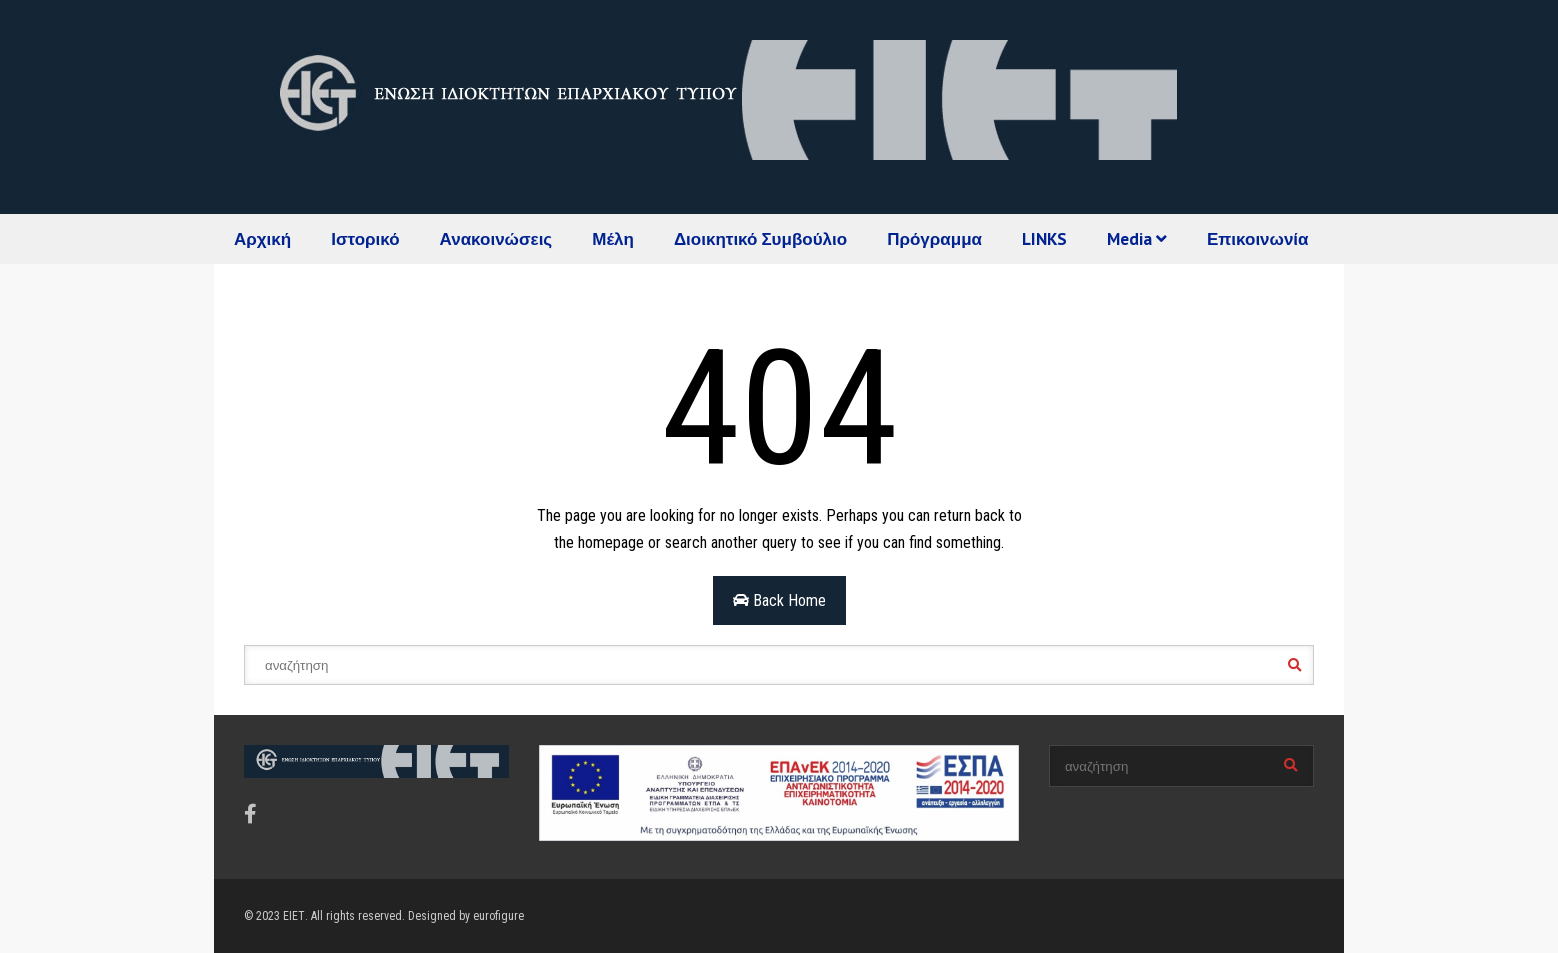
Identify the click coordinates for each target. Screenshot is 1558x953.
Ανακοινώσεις (496, 239)
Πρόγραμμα (934, 239)
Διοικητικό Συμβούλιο (760, 239)
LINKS (1044, 239)
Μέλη (613, 239)
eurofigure (498, 916)
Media (1137, 239)
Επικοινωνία (1258, 239)
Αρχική (262, 239)
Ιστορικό (365, 239)
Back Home (779, 600)
